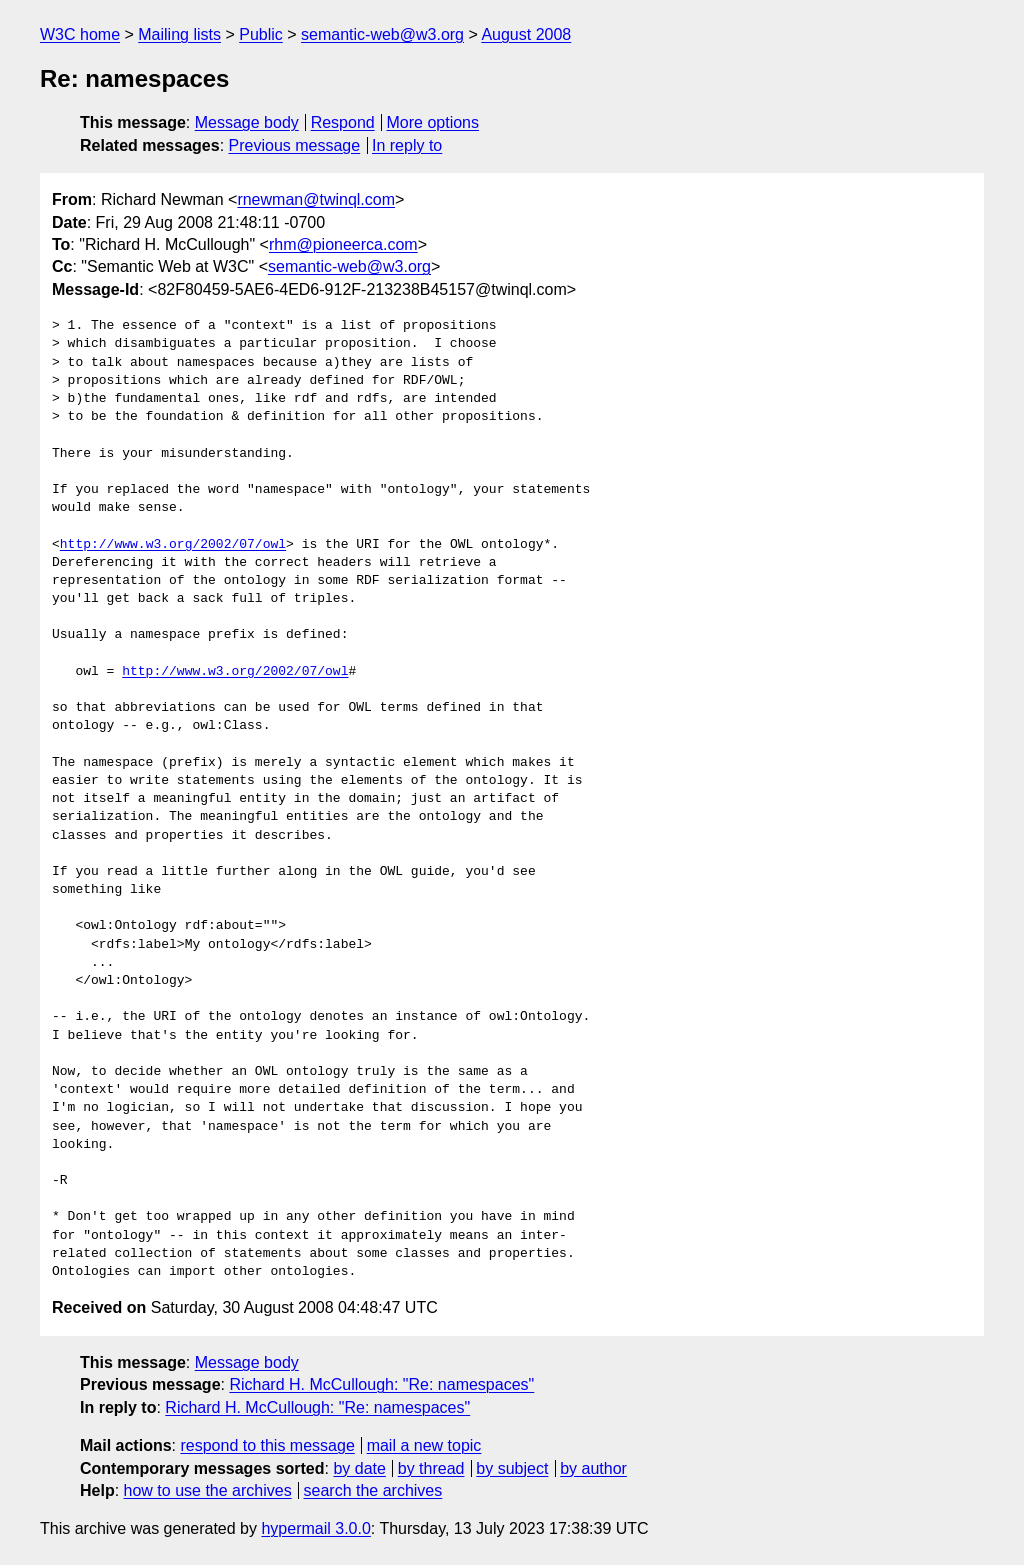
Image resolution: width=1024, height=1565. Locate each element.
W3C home (80, 34)
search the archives (373, 1490)
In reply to (407, 145)
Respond (343, 122)
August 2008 (526, 34)
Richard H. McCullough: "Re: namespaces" (381, 1384)
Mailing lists (179, 34)
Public (261, 34)
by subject (512, 1468)
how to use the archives (208, 1490)
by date (359, 1468)
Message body (247, 122)
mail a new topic (424, 1445)
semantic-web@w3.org (382, 34)
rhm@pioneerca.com (343, 244)
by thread (431, 1468)
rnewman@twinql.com (316, 199)
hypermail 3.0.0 (315, 1528)
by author (593, 1468)
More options (433, 122)
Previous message (295, 145)
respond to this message (267, 1445)
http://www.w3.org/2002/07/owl (173, 545)
